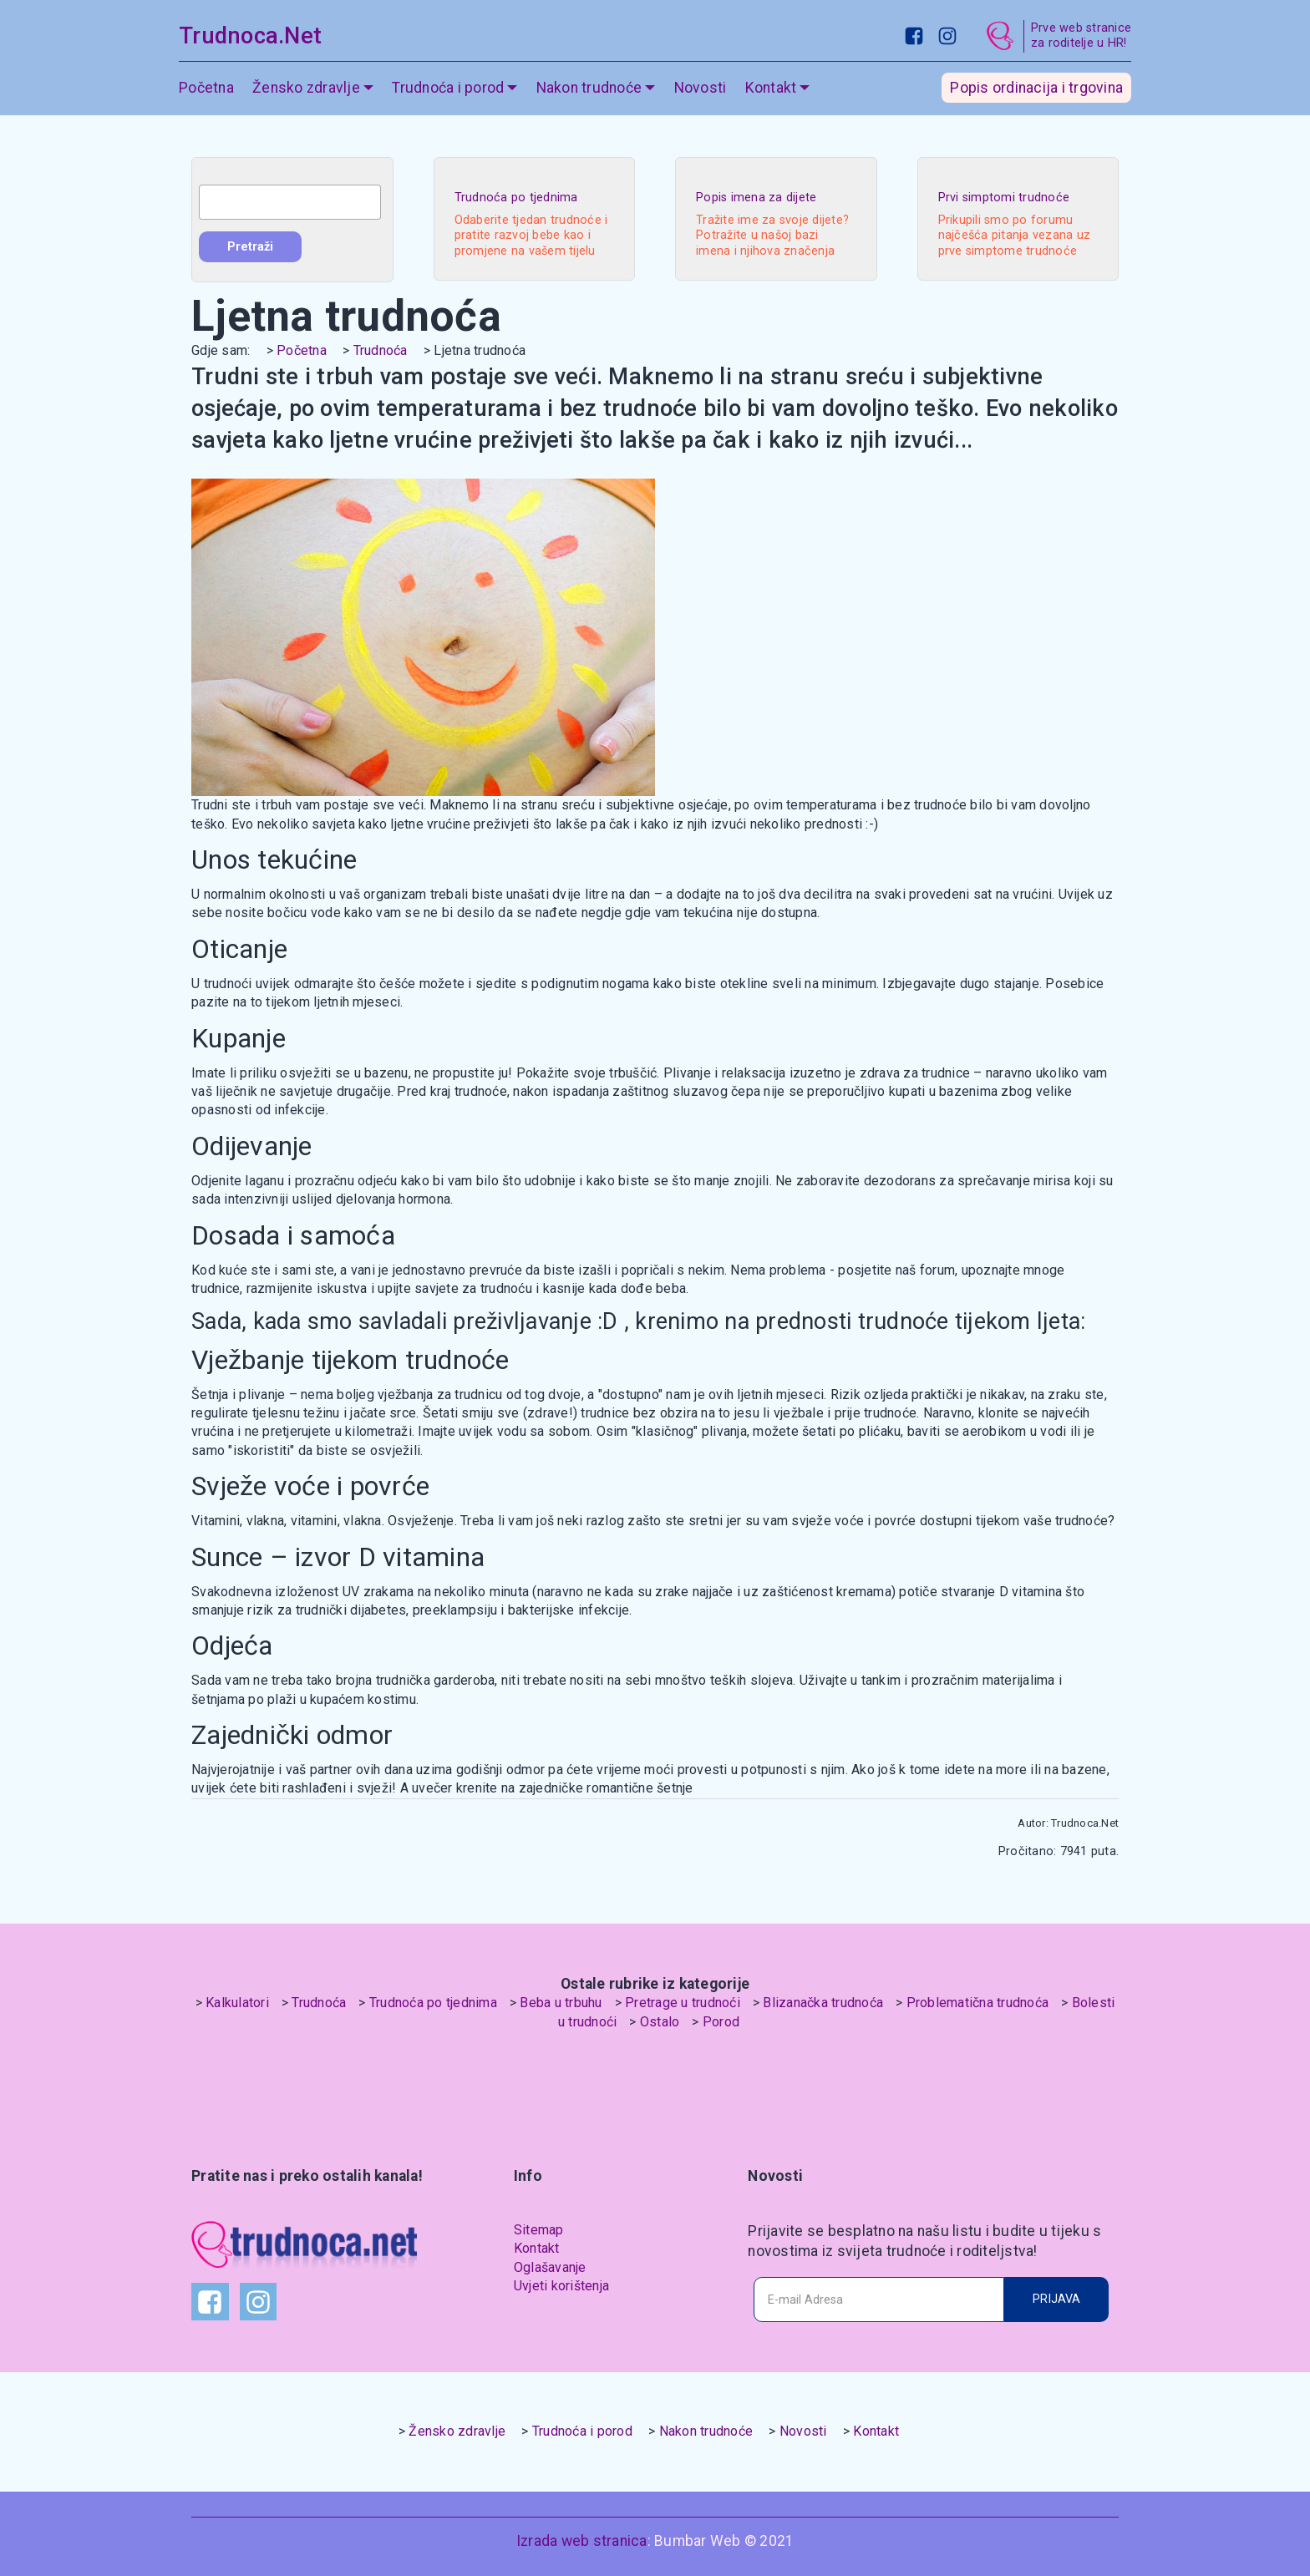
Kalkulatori (237, 2003)
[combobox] (290, 202)
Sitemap (539, 2230)
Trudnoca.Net (250, 36)
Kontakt (771, 87)
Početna (206, 87)
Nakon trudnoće (589, 87)
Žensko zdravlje (306, 87)
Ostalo (660, 2022)
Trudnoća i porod (448, 87)
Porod (721, 2022)
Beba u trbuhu (561, 2003)
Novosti (700, 87)
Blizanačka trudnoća (823, 2003)
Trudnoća (380, 350)
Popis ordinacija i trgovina (1036, 87)
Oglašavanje (550, 2267)
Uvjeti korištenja (561, 2286)
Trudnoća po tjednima (433, 2003)
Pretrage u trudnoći (682, 2003)
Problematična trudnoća (977, 2003)
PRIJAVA (1056, 2299)
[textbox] (290, 202)
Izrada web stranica (581, 2541)
